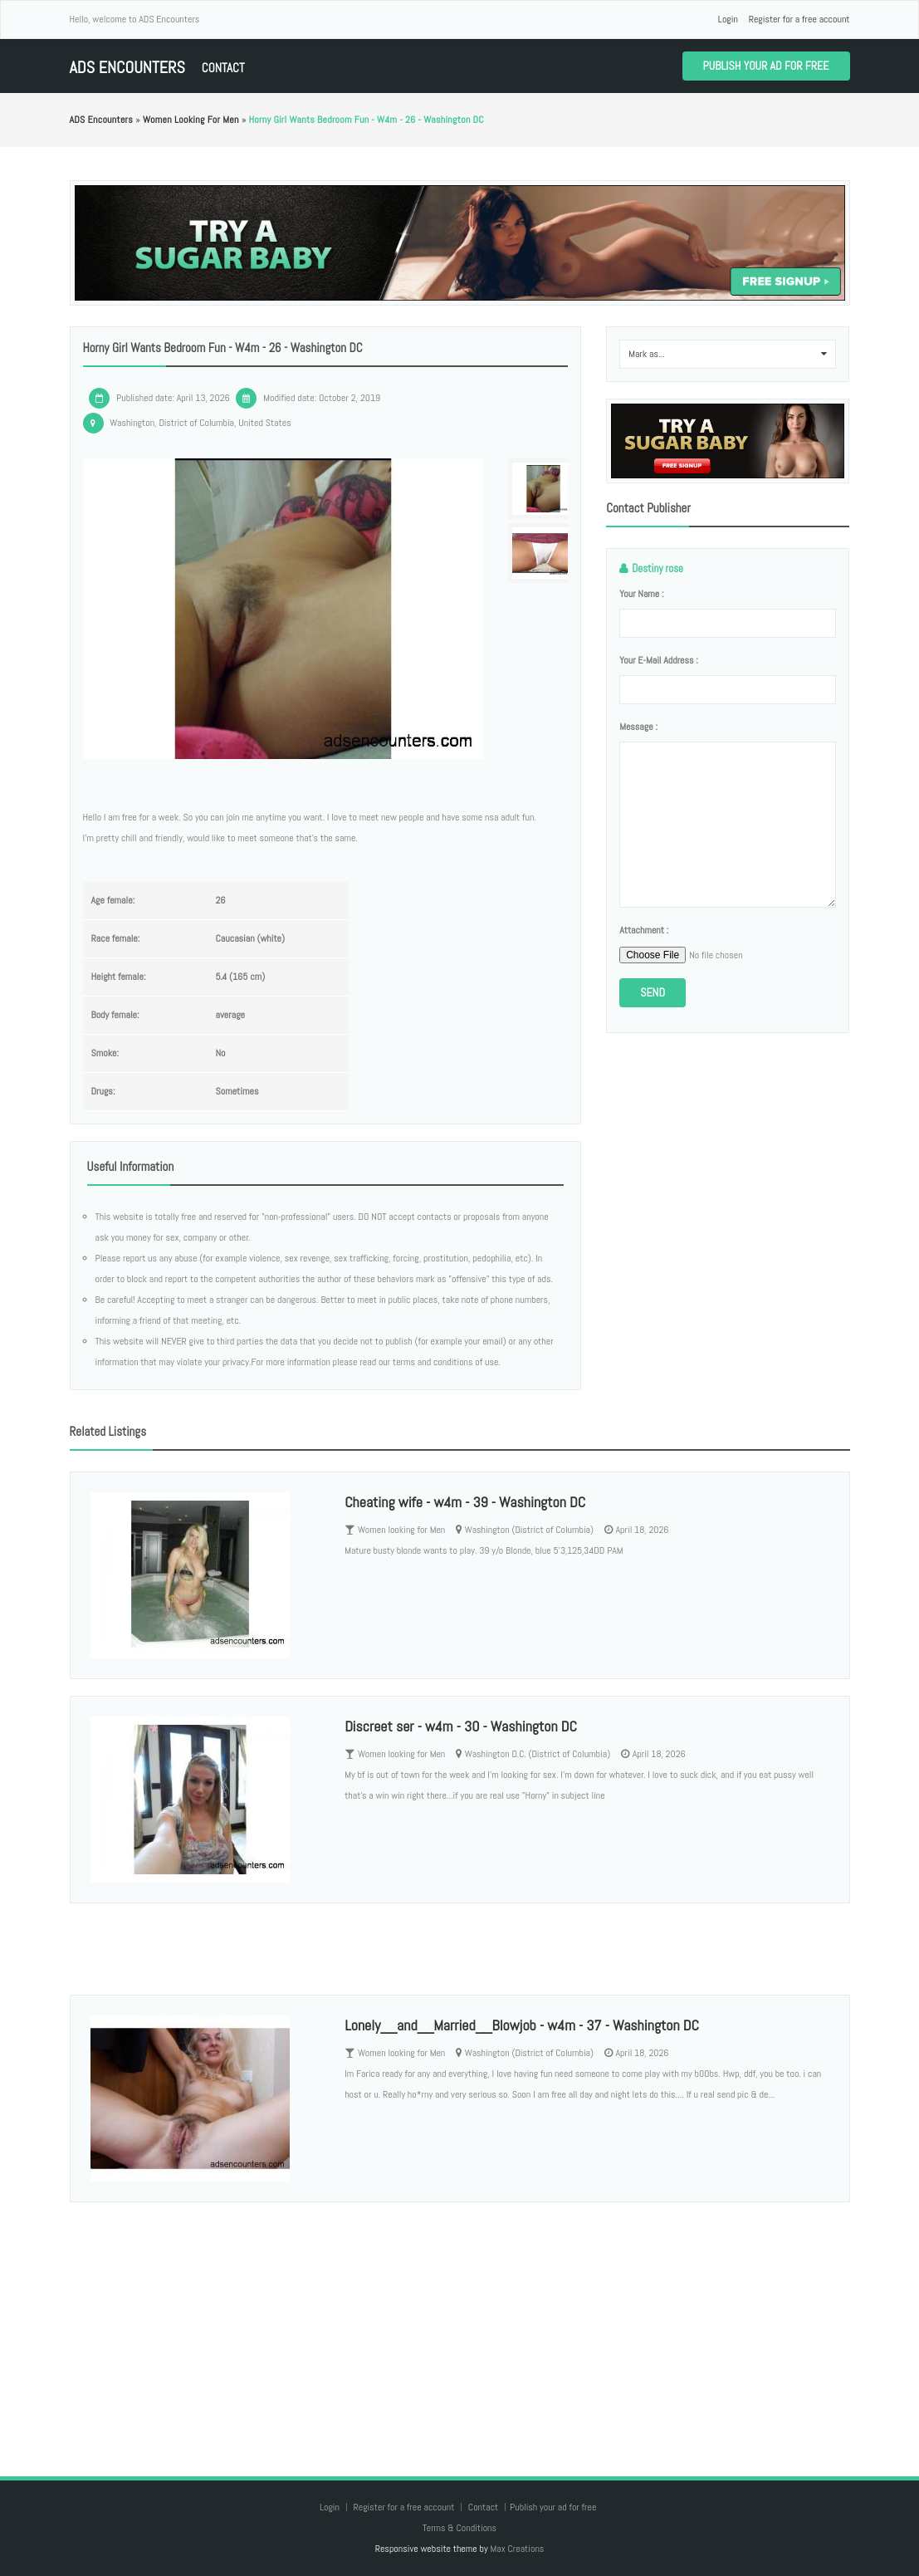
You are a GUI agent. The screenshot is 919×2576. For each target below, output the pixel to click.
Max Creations (517, 2548)
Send (652, 992)
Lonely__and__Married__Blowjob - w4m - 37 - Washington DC (522, 2025)
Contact (223, 68)
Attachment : (643, 930)
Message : (638, 726)
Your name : (641, 593)
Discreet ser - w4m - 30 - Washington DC (461, 1726)
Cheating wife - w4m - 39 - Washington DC (465, 1501)
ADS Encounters (127, 67)
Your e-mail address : (658, 660)
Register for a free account (799, 19)
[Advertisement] (459, 2323)
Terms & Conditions (459, 2527)
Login (728, 19)
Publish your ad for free (766, 65)
